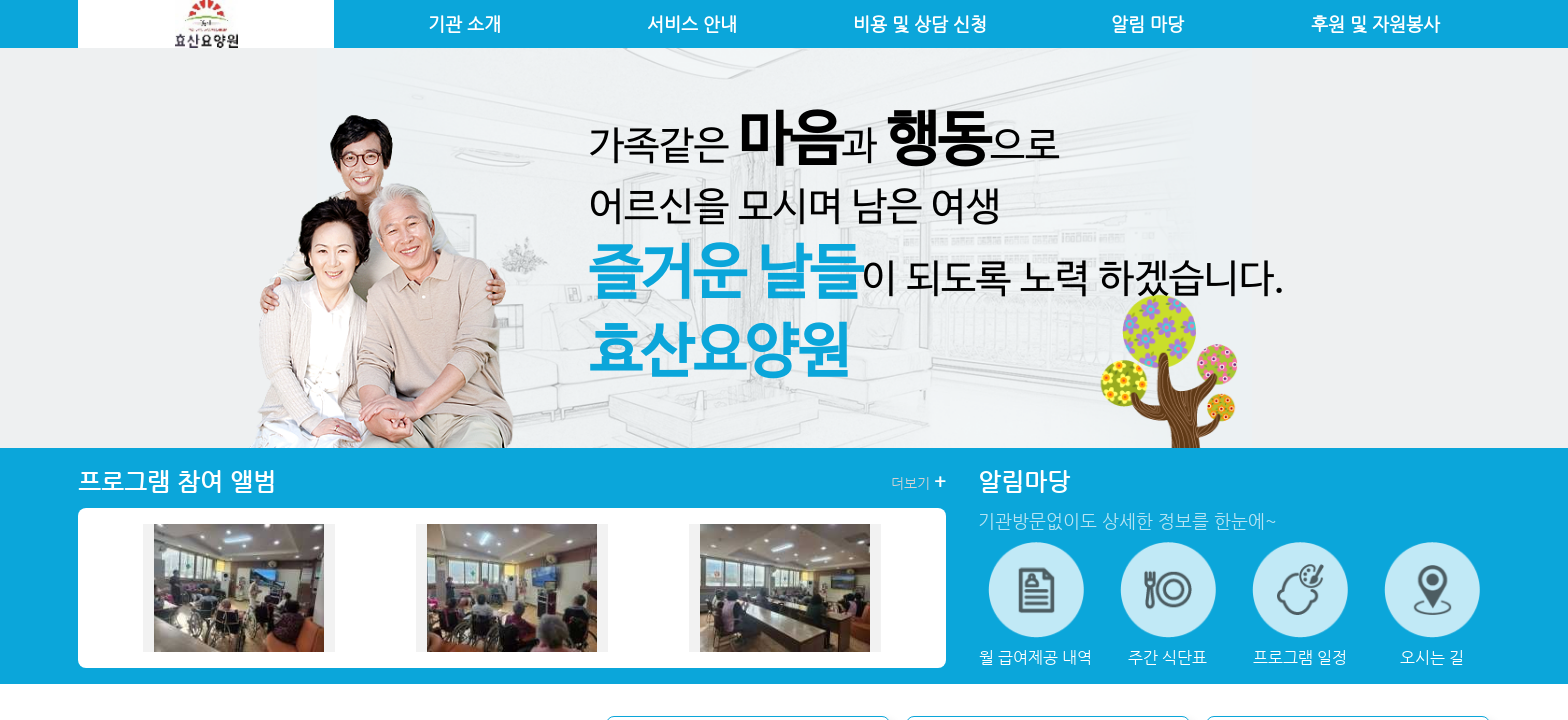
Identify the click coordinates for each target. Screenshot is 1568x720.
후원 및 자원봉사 (1375, 24)
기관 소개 (464, 24)
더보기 (918, 482)
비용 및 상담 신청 (920, 24)
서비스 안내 (692, 24)
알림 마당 (1147, 24)
